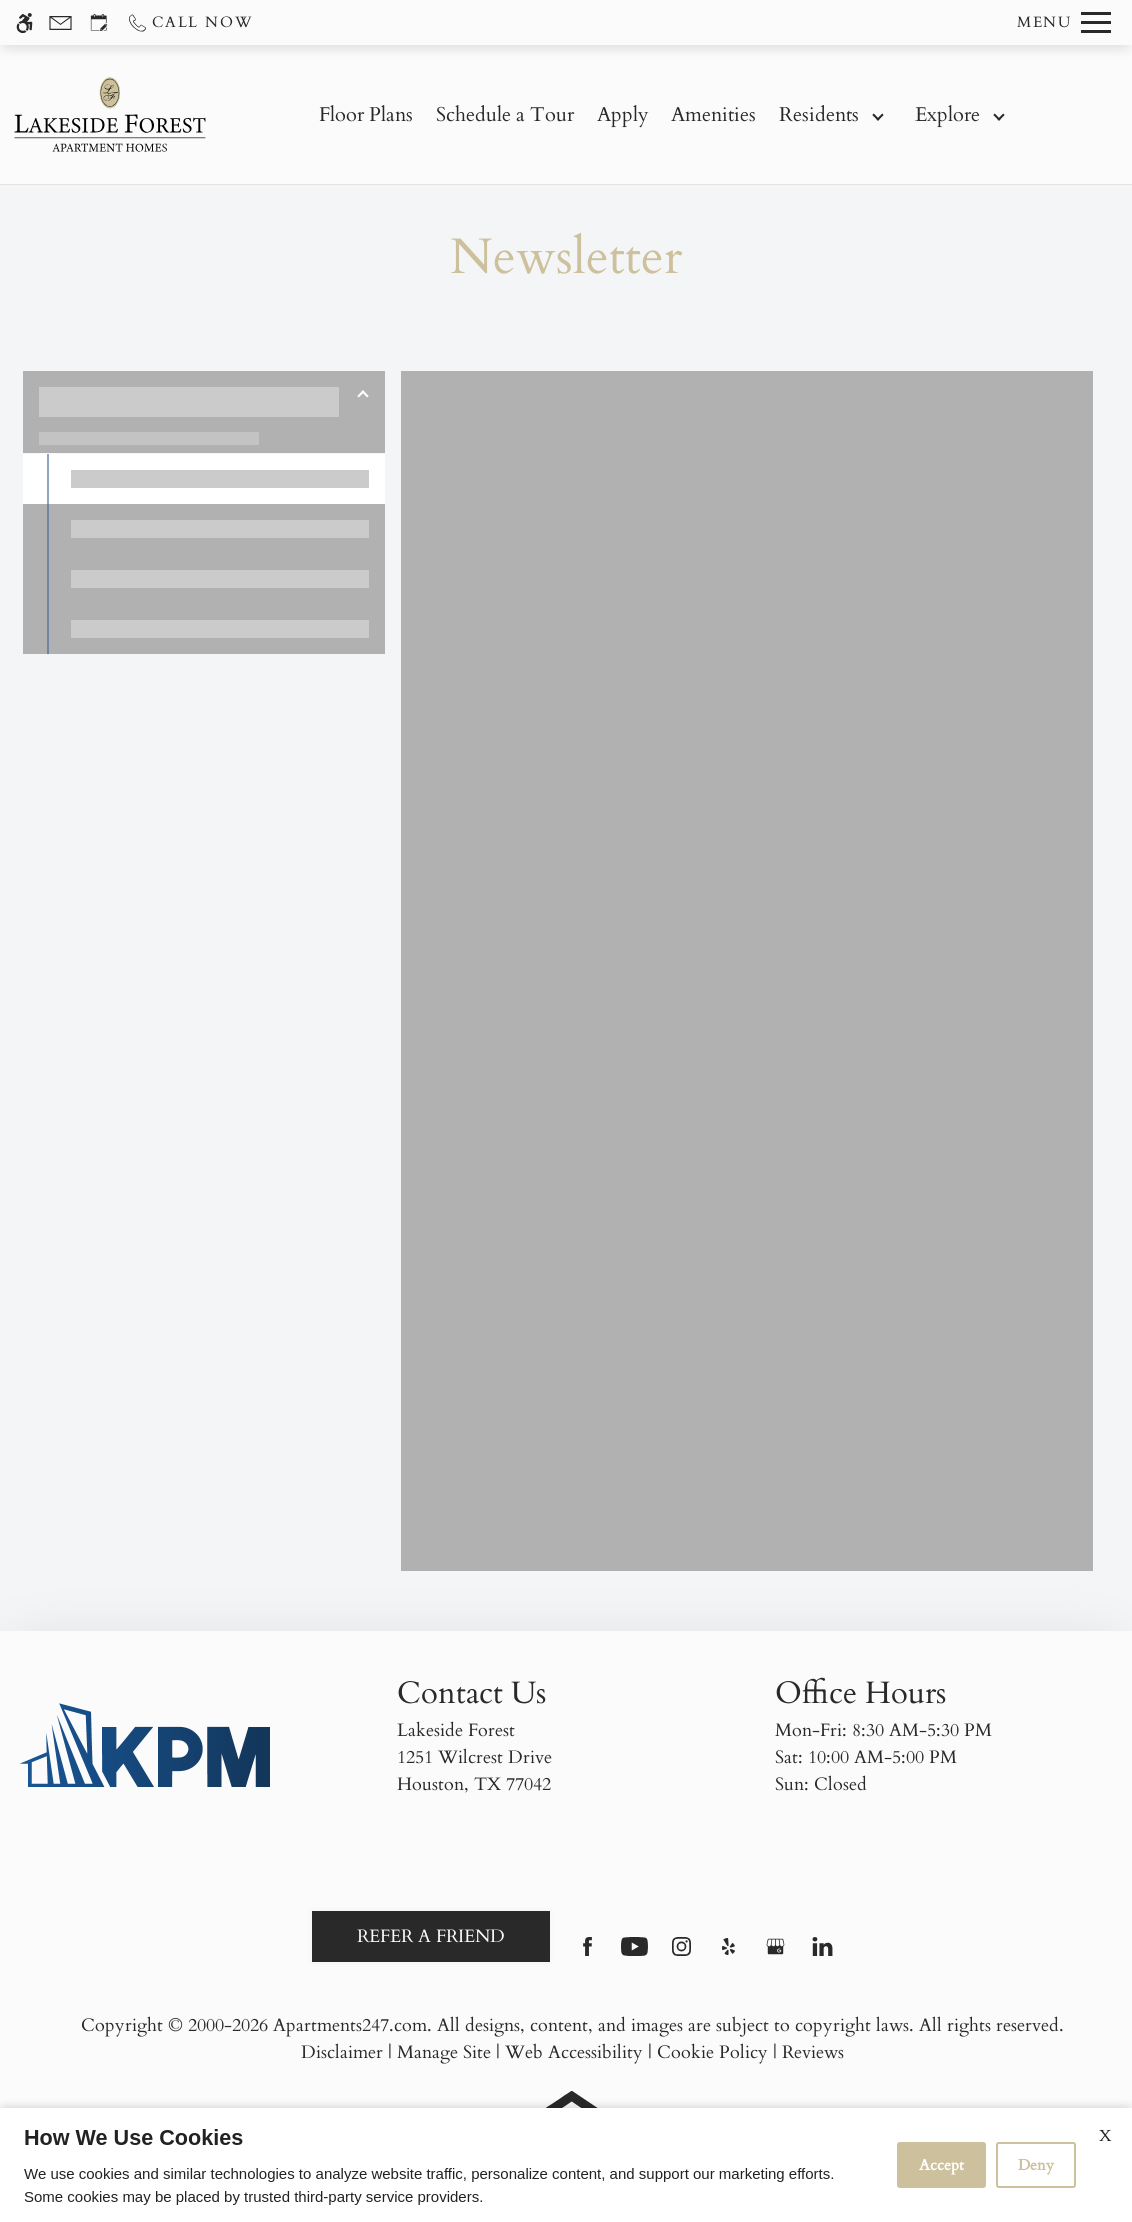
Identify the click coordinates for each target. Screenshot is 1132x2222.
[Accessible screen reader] (24, 22)
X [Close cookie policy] (1105, 2136)
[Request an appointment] (99, 22)
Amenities (713, 114)
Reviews (813, 2052)
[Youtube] (634, 1954)
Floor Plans (366, 114)
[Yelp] (728, 1954)
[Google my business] (775, 1954)
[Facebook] (587, 1954)
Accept (941, 2165)
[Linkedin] (822, 1954)
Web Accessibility (574, 2052)
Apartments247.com (350, 2025)
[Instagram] (681, 1954)
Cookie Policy (712, 2052)
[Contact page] (60, 22)
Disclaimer (342, 2052)
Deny (1036, 2165)
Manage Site (444, 2052)
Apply (623, 114)
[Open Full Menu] (1064, 22)
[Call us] (189, 22)
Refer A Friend (431, 1936)
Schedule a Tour (505, 114)
